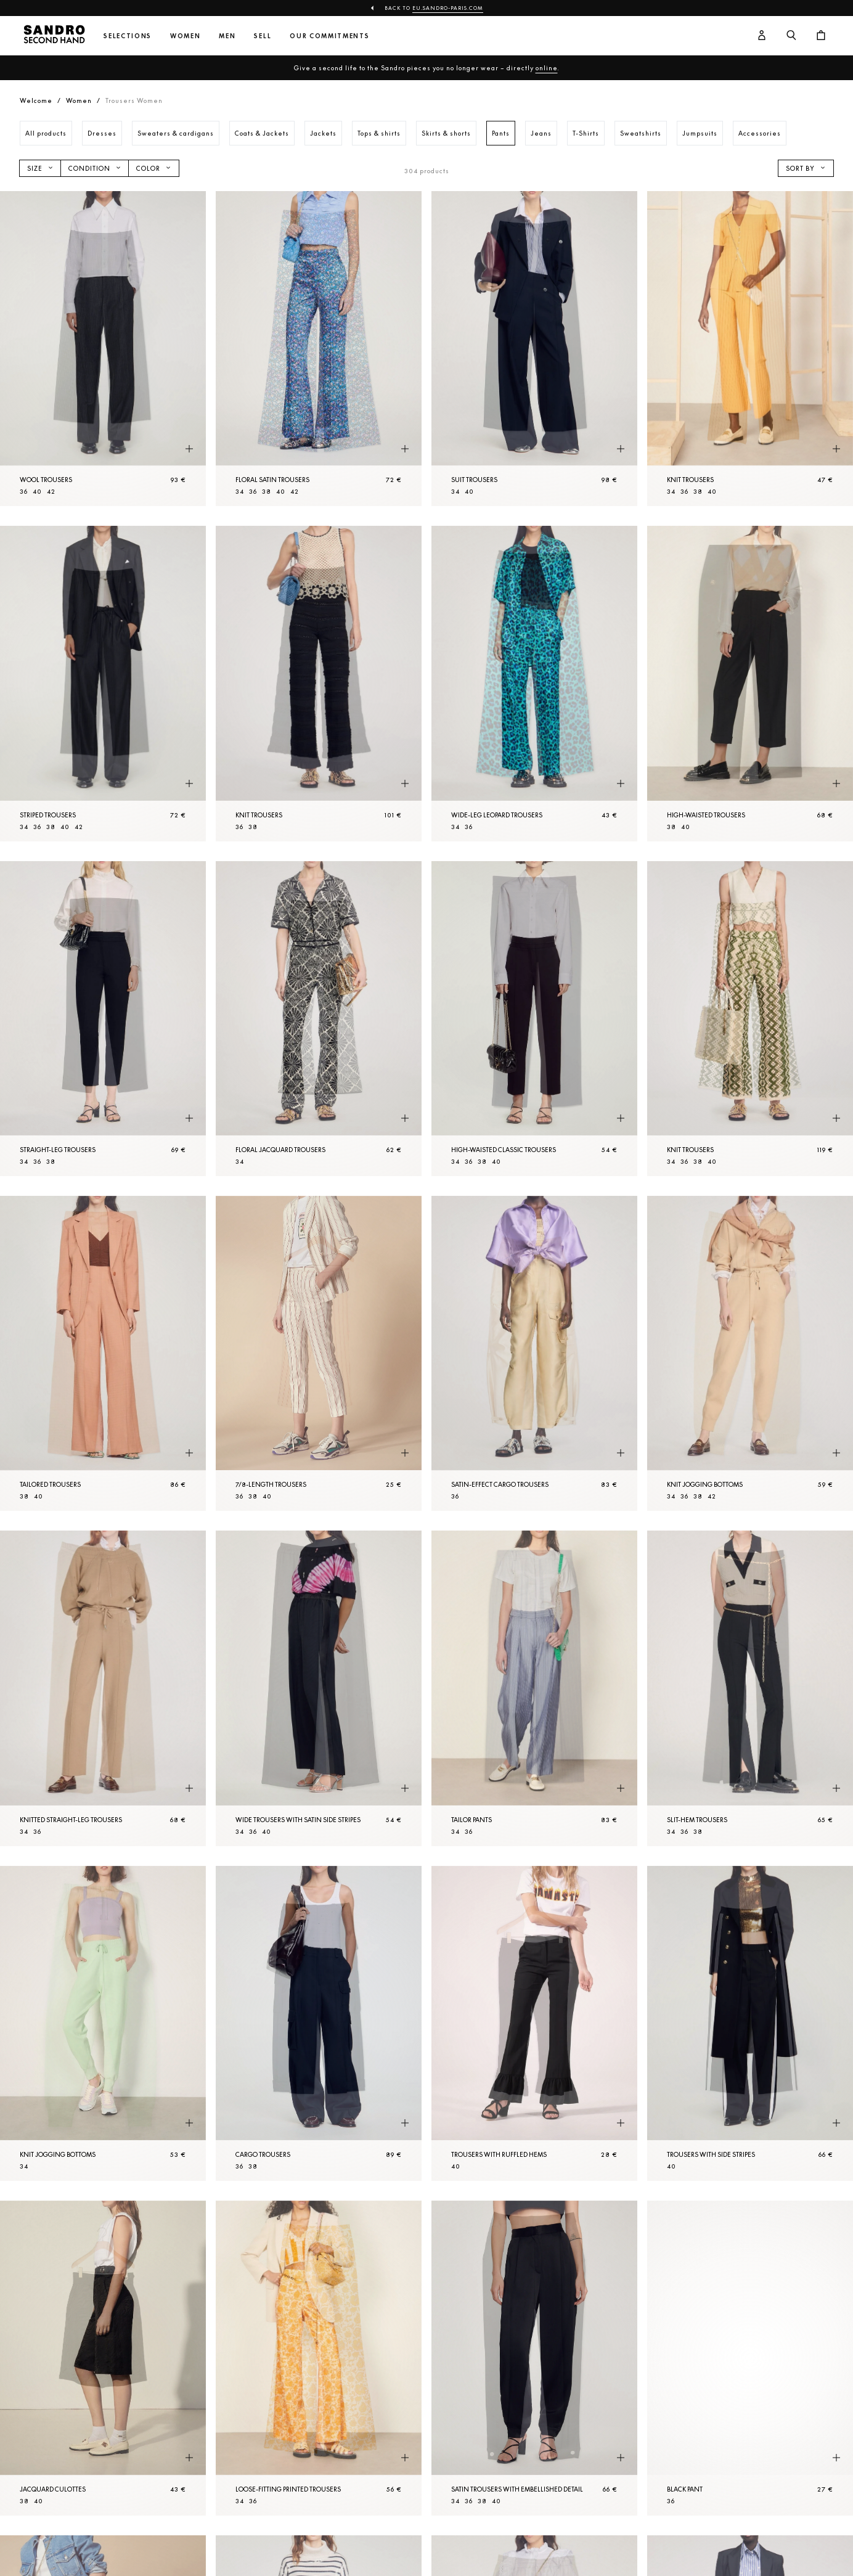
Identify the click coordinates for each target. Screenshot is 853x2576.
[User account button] (761, 35)
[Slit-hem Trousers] (750, 1688)
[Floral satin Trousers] (319, 348)
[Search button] (791, 35)
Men (227, 36)
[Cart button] (821, 35)
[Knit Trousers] (750, 348)
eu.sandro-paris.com (447, 8)
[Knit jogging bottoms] (750, 1353)
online (547, 68)
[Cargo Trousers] (319, 2023)
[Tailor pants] (534, 1688)
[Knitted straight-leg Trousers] (103, 1688)
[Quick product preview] (189, 449)
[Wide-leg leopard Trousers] (534, 683)
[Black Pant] (750, 2358)
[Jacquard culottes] (103, 2358)
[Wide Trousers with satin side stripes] (319, 1688)
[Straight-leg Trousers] (103, 1018)
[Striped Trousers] (103, 683)
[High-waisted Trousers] (750, 683)
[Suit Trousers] (534, 348)
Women (185, 36)
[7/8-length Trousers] (319, 1353)
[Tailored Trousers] (103, 1353)
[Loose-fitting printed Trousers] (319, 2358)
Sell (262, 36)
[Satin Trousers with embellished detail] (534, 2358)
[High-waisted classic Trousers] (534, 1018)
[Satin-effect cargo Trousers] (534, 1353)
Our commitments (329, 36)
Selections (128, 36)
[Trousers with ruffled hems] (534, 2023)
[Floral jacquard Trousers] (319, 1018)
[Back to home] (54, 35)
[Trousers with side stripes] (750, 2023)
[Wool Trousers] (103, 348)
